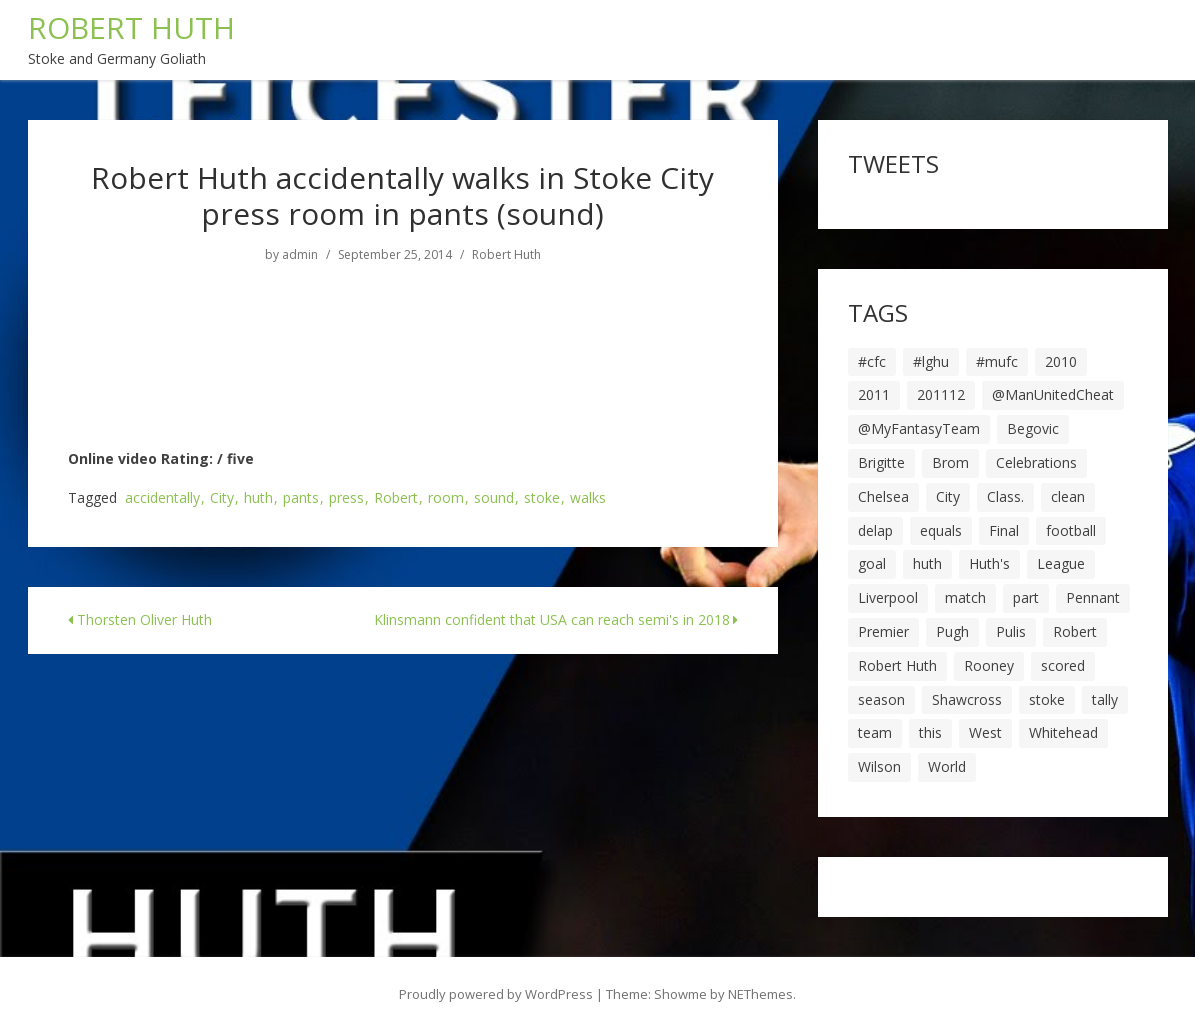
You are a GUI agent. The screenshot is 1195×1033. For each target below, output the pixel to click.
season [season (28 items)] (881, 699)
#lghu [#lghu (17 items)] (931, 361)
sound (494, 498)
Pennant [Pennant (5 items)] (1093, 597)
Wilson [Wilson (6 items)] (879, 766)
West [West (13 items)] (985, 732)
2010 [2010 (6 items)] (1061, 361)
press (346, 498)
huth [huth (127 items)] (927, 563)
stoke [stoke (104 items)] (1047, 699)
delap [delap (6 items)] (875, 530)
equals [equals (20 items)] (941, 530)
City (222, 498)
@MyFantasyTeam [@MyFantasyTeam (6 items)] (919, 428)
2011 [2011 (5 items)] (874, 394)
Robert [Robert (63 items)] (1075, 631)
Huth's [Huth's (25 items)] (989, 563)
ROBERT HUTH (131, 27)
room (446, 498)
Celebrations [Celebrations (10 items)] (1036, 462)
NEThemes (760, 994)
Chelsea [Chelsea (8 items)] (883, 496)
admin (300, 255)
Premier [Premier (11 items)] (883, 631)
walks (588, 498)
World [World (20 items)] (947, 766)
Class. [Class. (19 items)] (1005, 496)
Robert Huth (506, 255)
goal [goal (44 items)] (872, 563)
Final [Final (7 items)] (1004, 530)
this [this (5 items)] (930, 732)
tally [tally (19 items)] (1105, 699)
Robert (396, 498)
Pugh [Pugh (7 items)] (952, 631)
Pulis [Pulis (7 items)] (1011, 631)
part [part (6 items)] (1026, 597)
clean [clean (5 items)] (1068, 496)
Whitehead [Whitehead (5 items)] (1063, 732)
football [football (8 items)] (1071, 530)
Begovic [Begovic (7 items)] (1033, 428)
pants (301, 498)
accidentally (162, 498)
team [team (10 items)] (875, 732)
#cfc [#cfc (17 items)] (872, 361)
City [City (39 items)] (948, 496)
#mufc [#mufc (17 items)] (997, 361)
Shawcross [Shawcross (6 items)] (967, 699)
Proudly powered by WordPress (496, 994)
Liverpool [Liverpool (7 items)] (888, 597)
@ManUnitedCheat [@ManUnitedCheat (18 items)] (1053, 394)
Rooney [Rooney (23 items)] (989, 665)
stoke (542, 498)
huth (258, 498)
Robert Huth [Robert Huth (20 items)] (897, 665)
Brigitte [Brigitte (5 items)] (881, 462)
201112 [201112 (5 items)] (941, 394)
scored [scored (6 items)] (1063, 665)
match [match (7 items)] (965, 597)
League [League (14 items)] (1061, 563)
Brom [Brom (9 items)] (950, 462)
